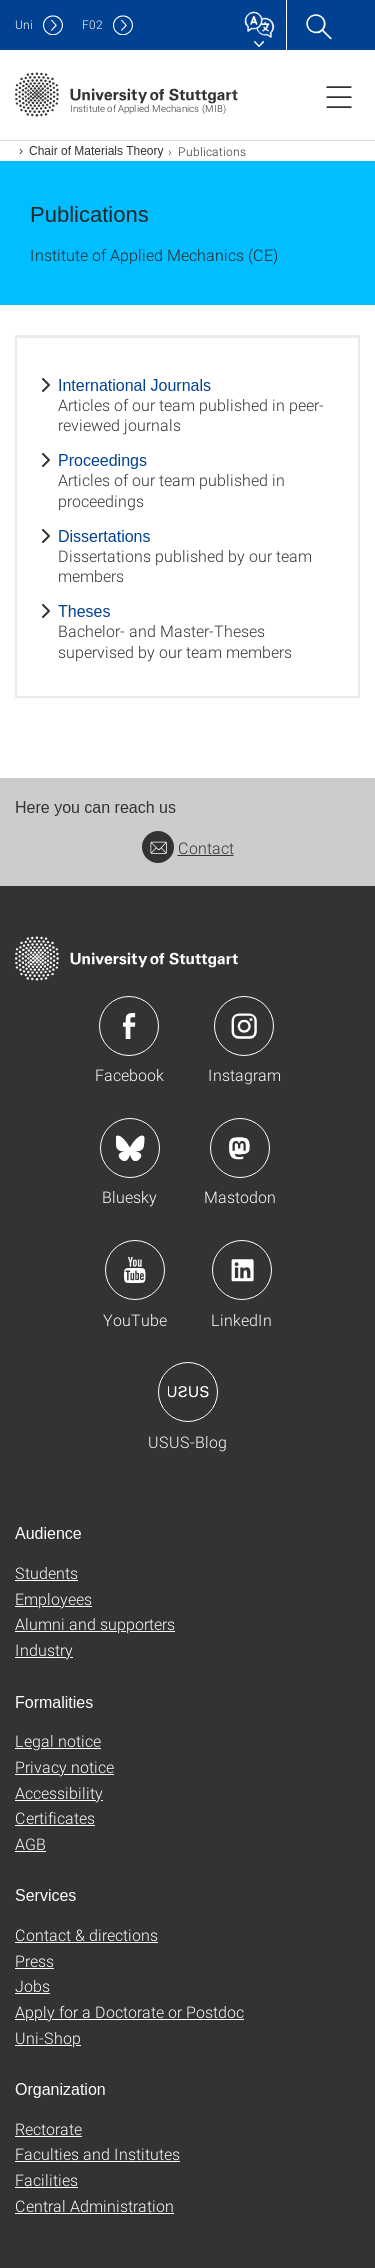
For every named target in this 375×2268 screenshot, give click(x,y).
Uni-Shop (48, 2037)
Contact (188, 847)
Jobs (32, 1985)
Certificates (55, 1817)
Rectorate (48, 2128)
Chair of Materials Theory (96, 151)
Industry (44, 1649)
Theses (84, 611)
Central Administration (94, 2205)
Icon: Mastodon (240, 1148)
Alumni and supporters (95, 1623)
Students (46, 1572)
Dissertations (104, 536)
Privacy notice (64, 1766)
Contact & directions (86, 1934)
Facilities (46, 2179)
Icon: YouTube (135, 1270)
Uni (24, 24)
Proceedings (102, 460)
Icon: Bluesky (130, 1148)
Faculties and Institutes (97, 2153)
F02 (92, 24)
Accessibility (59, 1792)
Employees (53, 1598)
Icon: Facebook (129, 1026)
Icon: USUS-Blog (188, 1392)
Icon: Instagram (244, 1026)
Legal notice (58, 1740)
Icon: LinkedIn (242, 1270)
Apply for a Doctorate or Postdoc (129, 2011)
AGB (30, 1843)
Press (34, 1960)
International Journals (134, 385)
